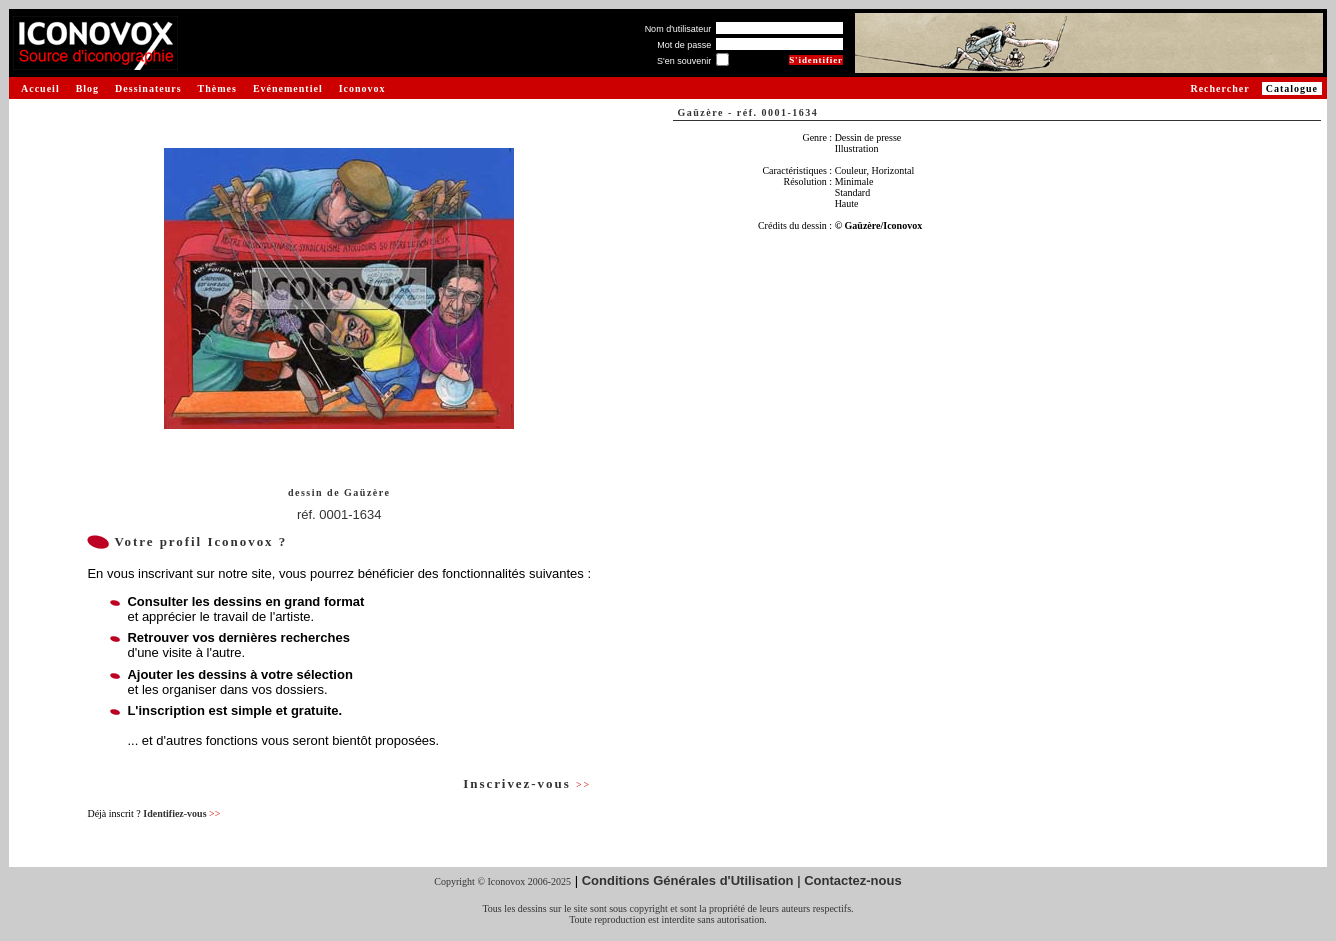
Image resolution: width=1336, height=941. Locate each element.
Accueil (40, 88)
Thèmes (217, 88)
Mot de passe (684, 45)
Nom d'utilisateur (678, 29)
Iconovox (362, 88)
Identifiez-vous (181, 813)
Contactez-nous (853, 880)
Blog (87, 88)
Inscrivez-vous (527, 783)
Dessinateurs (148, 88)
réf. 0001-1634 (339, 514)
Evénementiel (288, 88)
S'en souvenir (684, 61)
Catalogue (1292, 88)
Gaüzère (367, 492)
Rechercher (1219, 88)
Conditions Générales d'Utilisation (688, 880)
